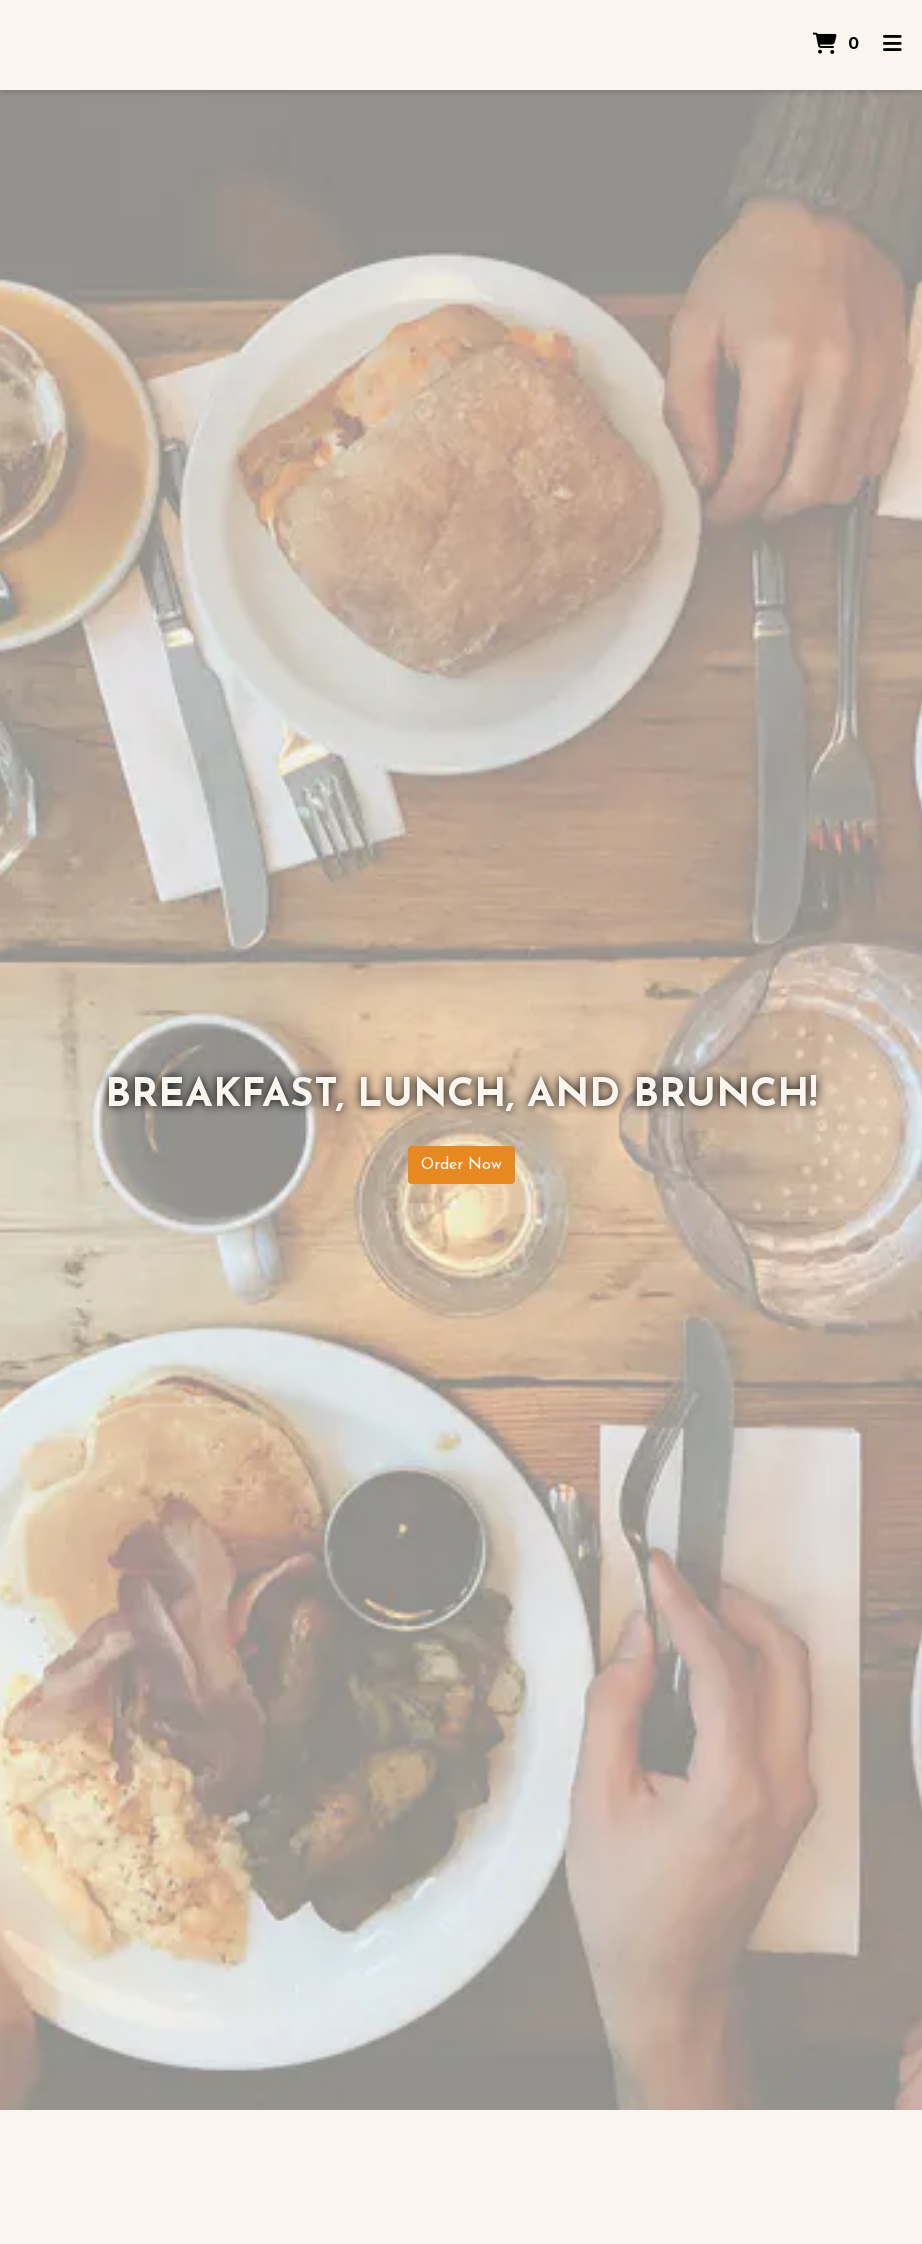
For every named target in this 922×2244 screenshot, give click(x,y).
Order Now (461, 1165)
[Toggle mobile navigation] (892, 45)
